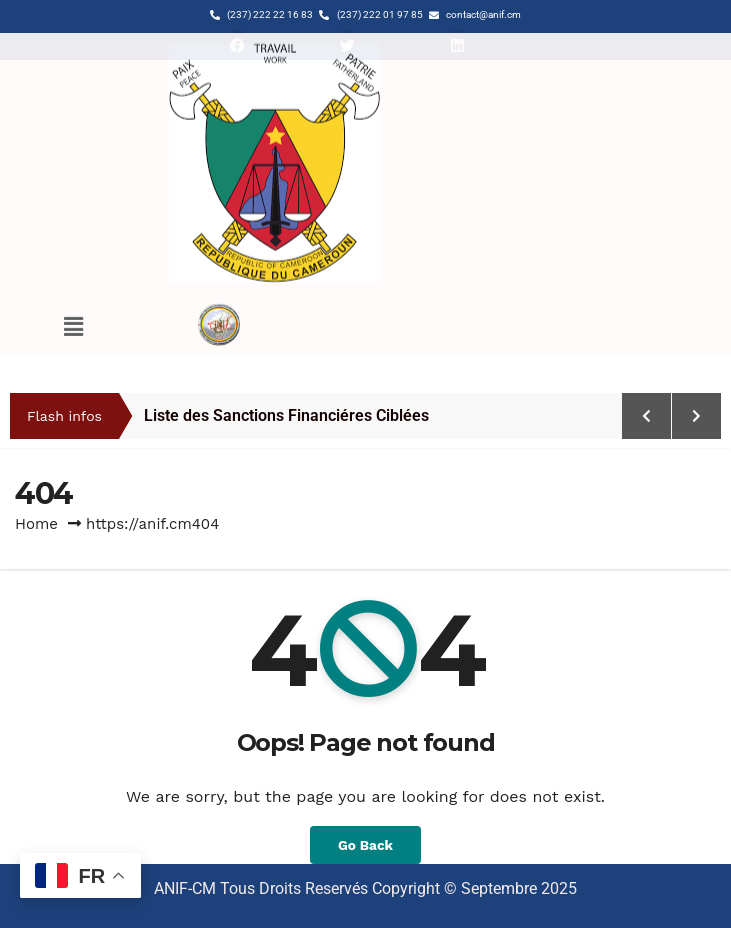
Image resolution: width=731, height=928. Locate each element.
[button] (73, 278)
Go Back (365, 845)
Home (36, 524)
